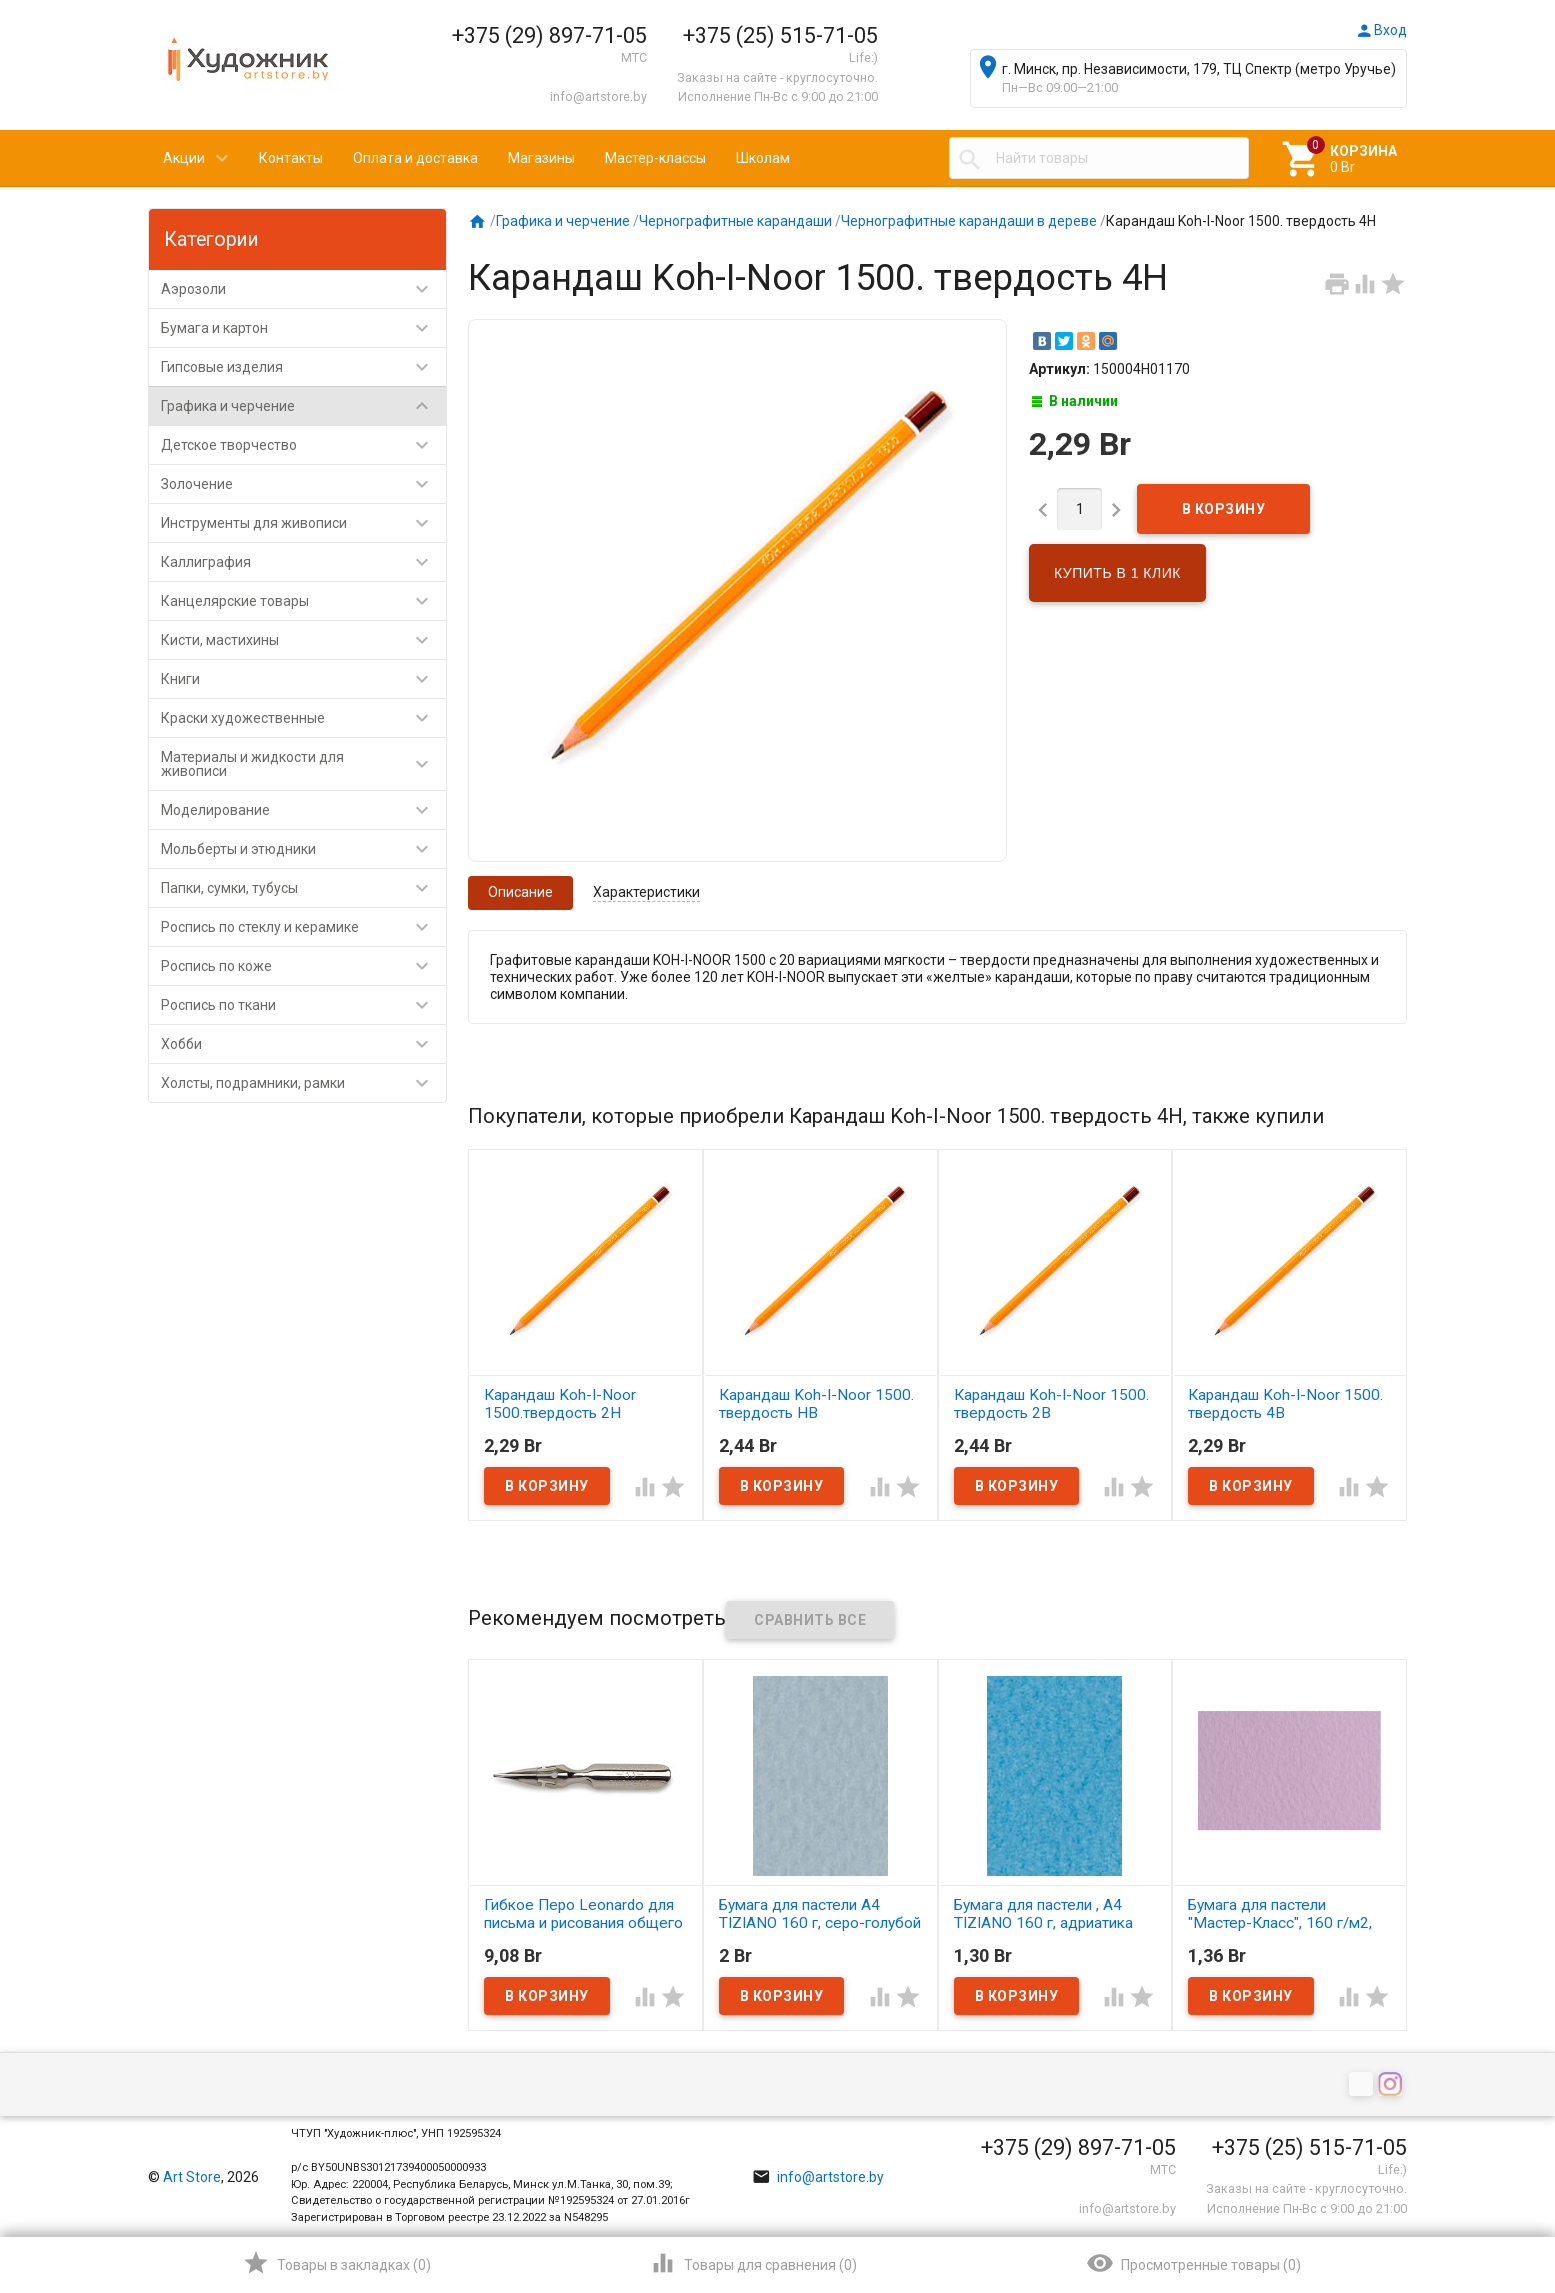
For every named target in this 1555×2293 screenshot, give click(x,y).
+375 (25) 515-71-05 (780, 35)
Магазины (541, 158)
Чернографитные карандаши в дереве (969, 221)
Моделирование (303, 810)
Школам (763, 158)
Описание (520, 892)
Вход (1381, 30)
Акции (184, 158)
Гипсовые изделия (303, 367)
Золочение (303, 484)
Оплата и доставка (415, 158)
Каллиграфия (303, 562)
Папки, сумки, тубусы (303, 888)
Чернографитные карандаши (735, 221)
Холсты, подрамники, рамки (303, 1083)
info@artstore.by (598, 96)
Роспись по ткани (303, 1005)
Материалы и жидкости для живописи (303, 764)
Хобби (303, 1044)
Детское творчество (303, 445)
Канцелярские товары (303, 601)
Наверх (1471, 2197)
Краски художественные (303, 718)
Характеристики (646, 892)
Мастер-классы (655, 158)
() (336, 2263)
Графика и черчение (303, 406)
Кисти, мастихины (303, 640)
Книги (303, 679)
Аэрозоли (303, 289)
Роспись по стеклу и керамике (303, 927)
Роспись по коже (303, 966)
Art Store (192, 2177)
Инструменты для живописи (303, 523)
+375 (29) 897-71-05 (549, 35)
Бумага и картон (303, 328)
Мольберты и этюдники (303, 849)
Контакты (291, 158)
